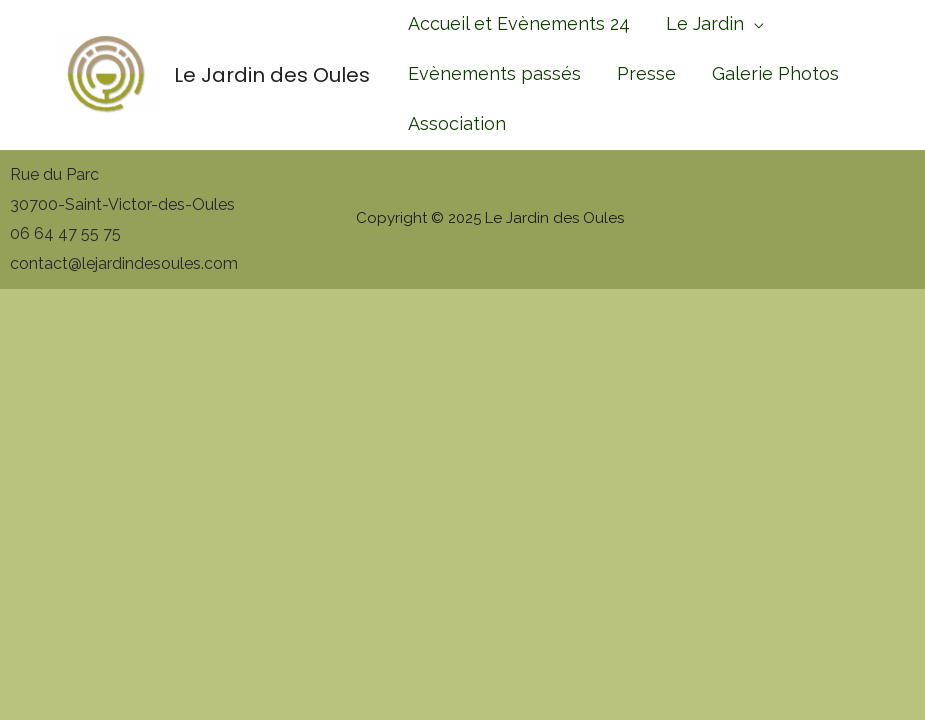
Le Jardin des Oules (272, 75)
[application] (754, 23)
